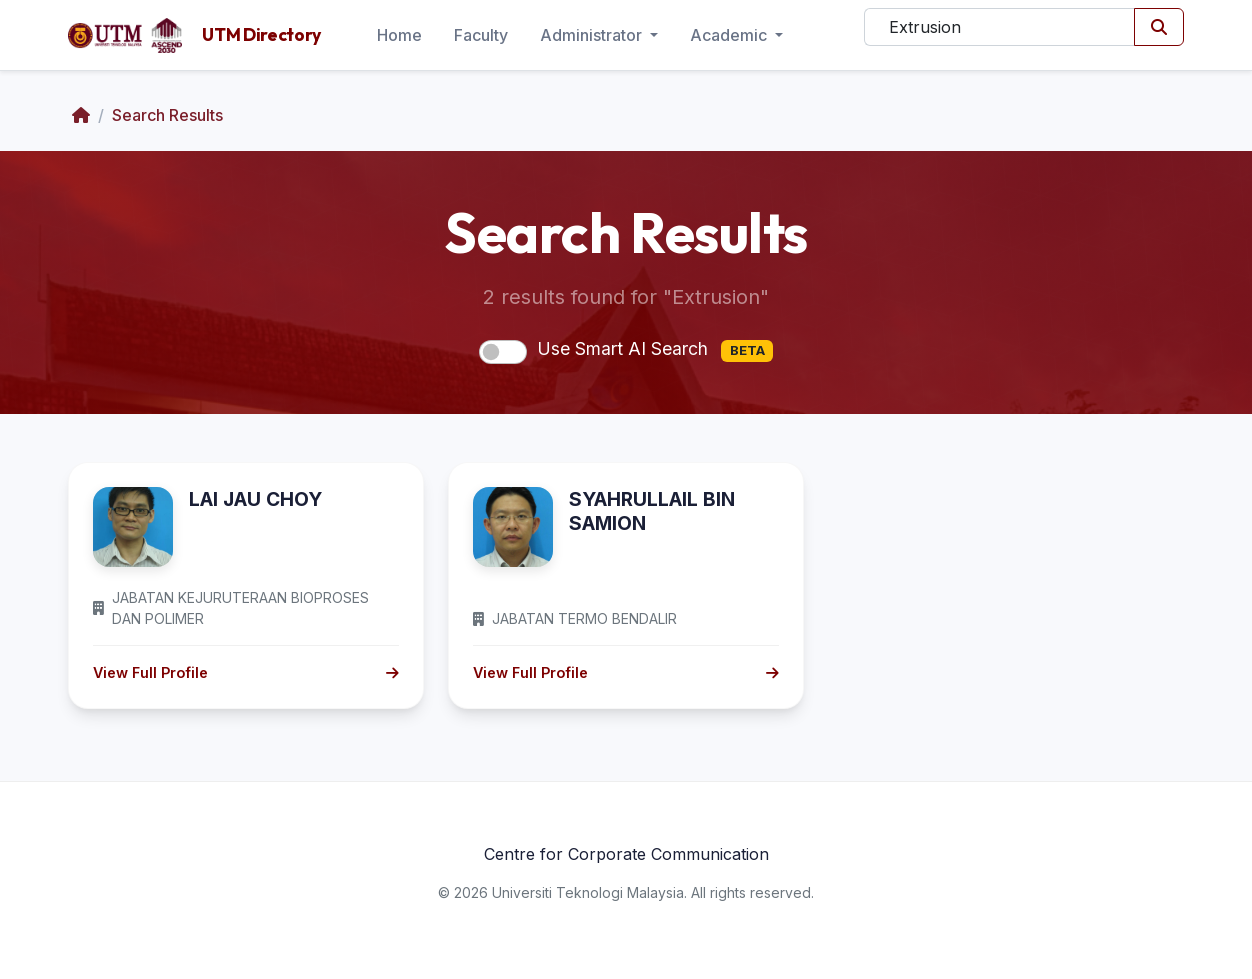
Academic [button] (730, 35)
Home (399, 35)
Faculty (481, 35)
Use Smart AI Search (655, 350)
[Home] (81, 115)
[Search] (999, 27)
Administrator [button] (593, 35)
